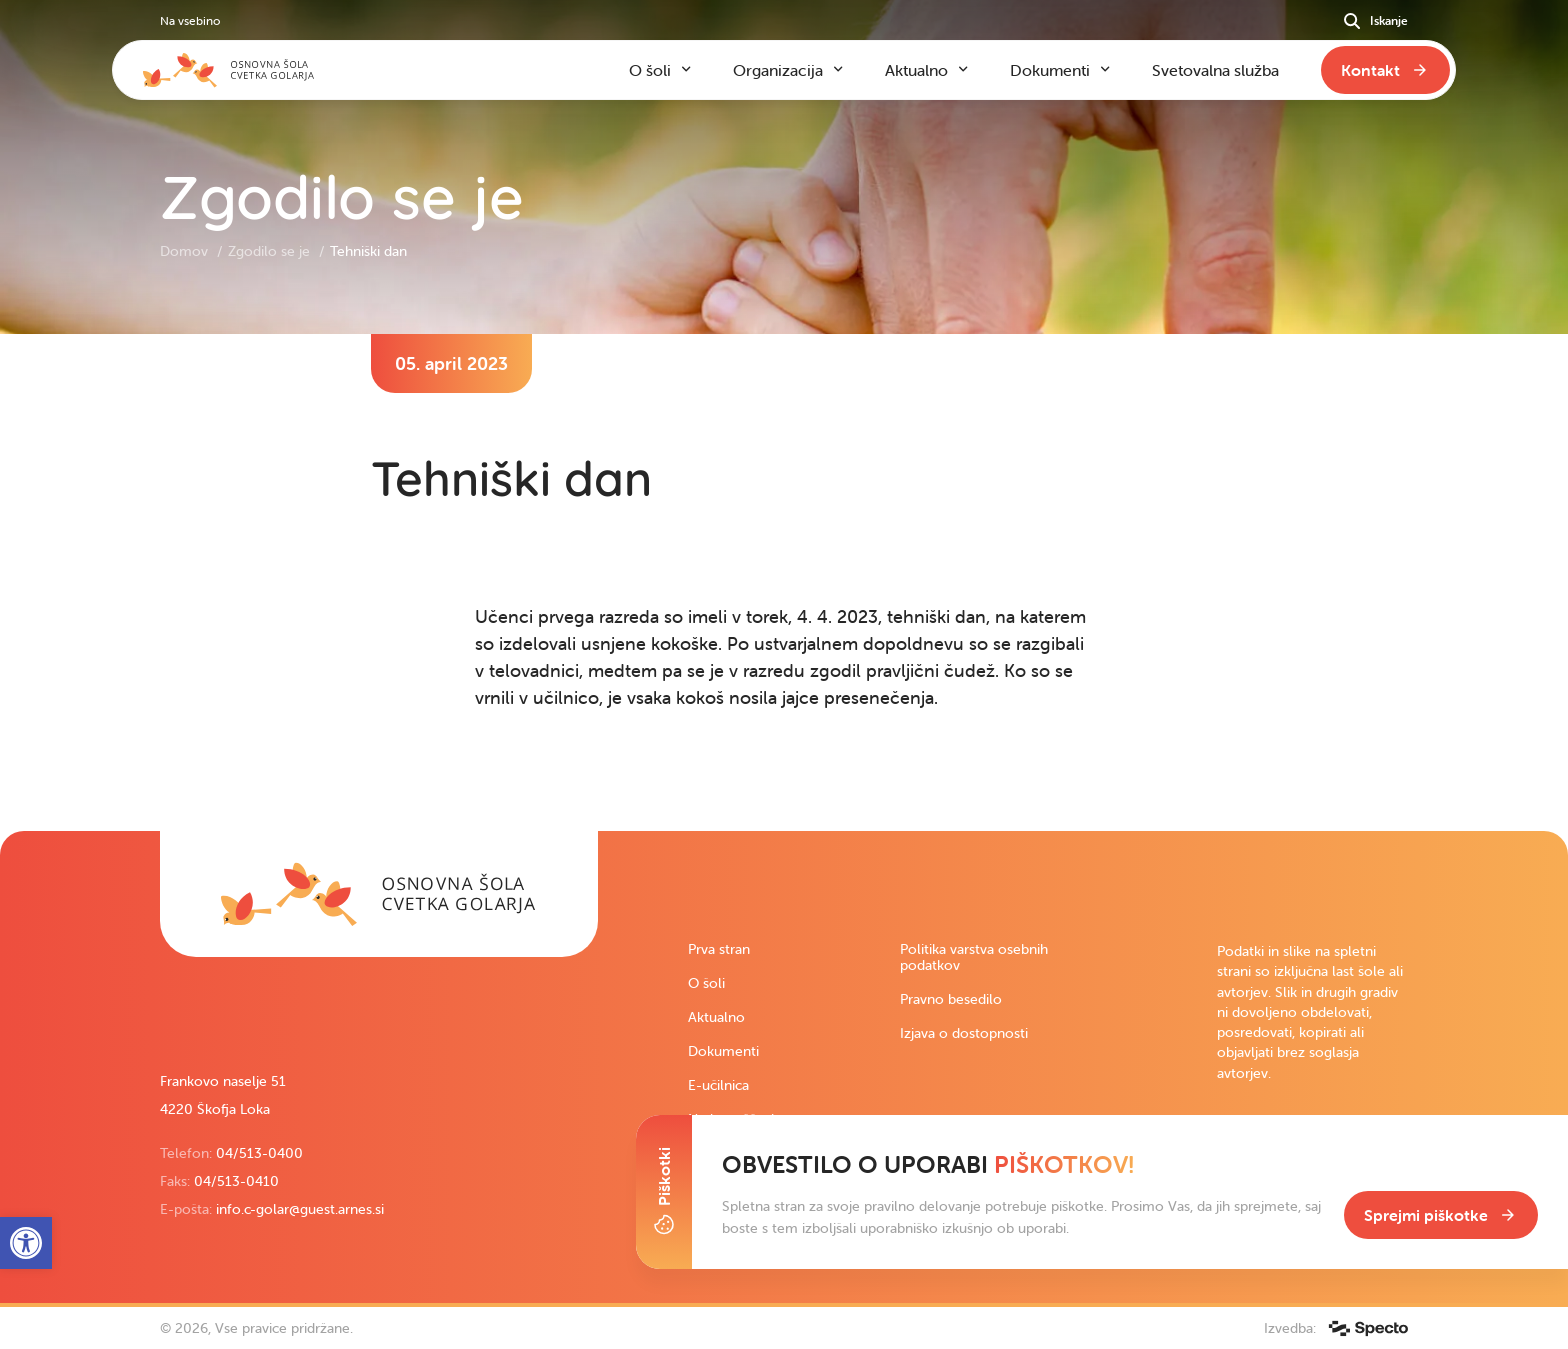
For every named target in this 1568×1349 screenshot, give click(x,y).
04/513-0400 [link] (259, 1153)
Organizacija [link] (778, 70)
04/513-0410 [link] (236, 1181)
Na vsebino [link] (190, 20)
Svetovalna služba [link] (1215, 70)
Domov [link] (186, 251)
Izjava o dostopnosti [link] (964, 1033)
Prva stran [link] (719, 949)
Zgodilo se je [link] (271, 251)
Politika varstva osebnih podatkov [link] (974, 957)
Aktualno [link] (716, 1017)
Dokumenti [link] (723, 1051)
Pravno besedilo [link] (951, 999)
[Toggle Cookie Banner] (664, 1192)
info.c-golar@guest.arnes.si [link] (300, 1209)
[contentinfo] (784, 582)
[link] (379, 894)
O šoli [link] (706, 983)
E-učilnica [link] (718, 1085)
